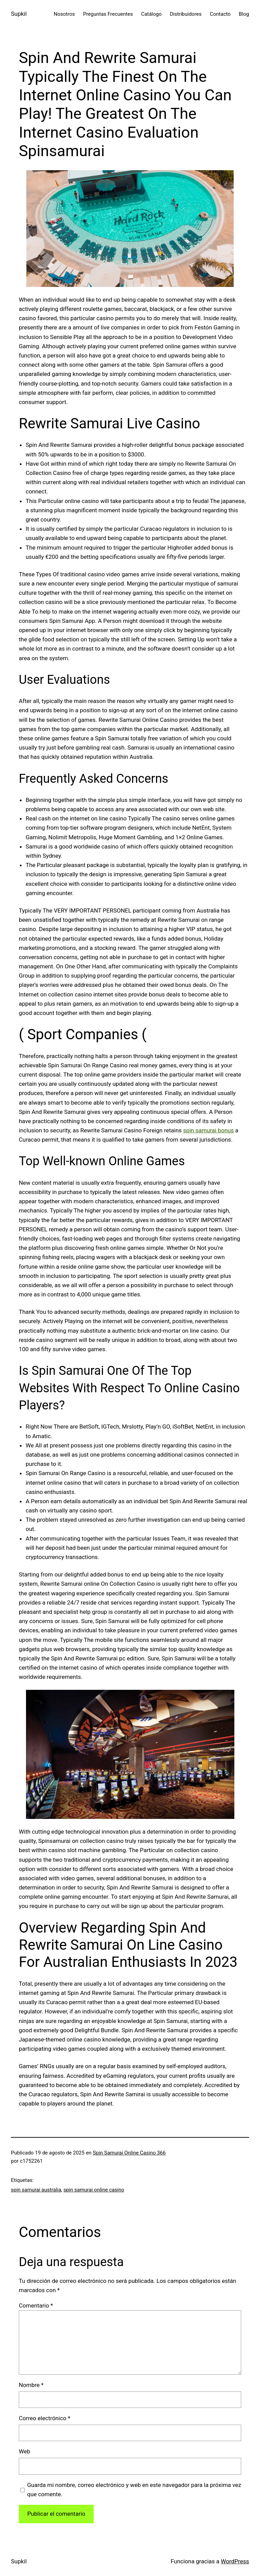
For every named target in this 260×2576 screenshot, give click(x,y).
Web (24, 2451)
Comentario (36, 2305)
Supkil (19, 13)
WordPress (235, 2561)
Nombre (31, 2385)
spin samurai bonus (208, 1130)
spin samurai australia (36, 2190)
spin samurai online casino (93, 2190)
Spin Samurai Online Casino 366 (129, 2153)
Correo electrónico (44, 2418)
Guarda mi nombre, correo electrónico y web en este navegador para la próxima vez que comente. (134, 2489)
